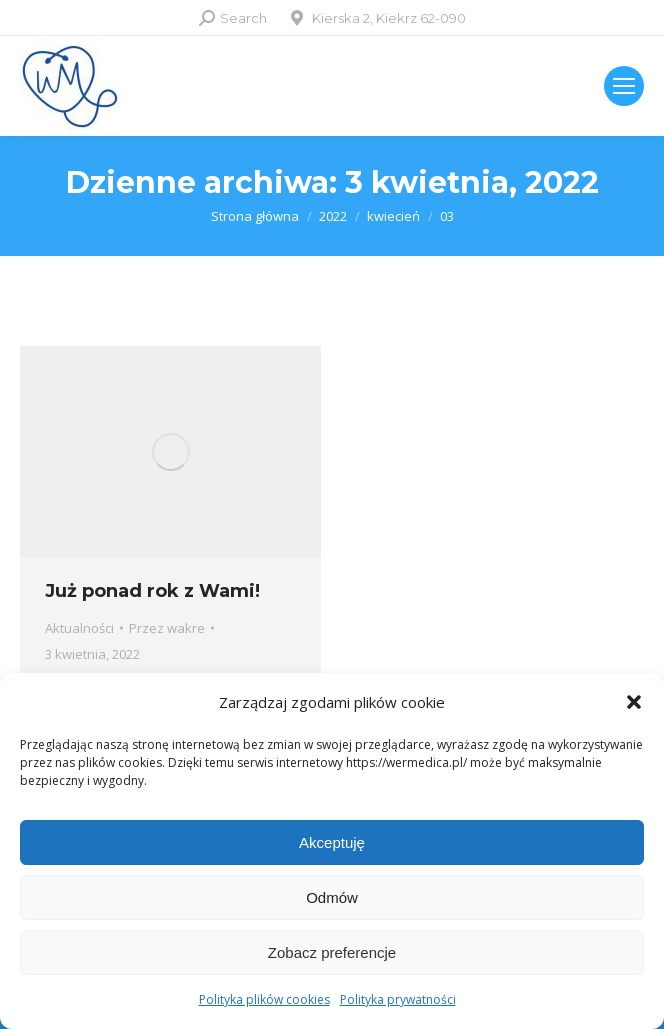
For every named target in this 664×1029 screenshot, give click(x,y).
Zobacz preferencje (332, 952)
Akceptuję (332, 842)
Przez (167, 628)
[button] (634, 702)
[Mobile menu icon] (624, 86)
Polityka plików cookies (264, 999)
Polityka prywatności (398, 999)
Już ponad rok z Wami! (152, 591)
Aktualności (79, 628)
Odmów (332, 897)
